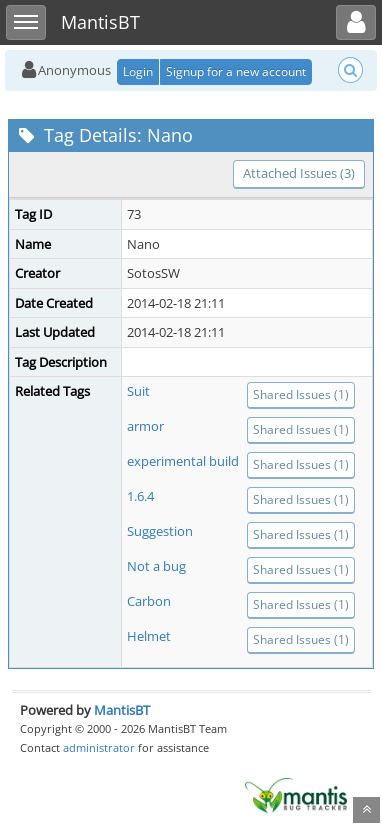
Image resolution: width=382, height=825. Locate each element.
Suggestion (160, 531)
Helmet (149, 636)
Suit (138, 391)
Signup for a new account (236, 71)
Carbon (149, 601)
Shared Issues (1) (301, 394)
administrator (99, 747)
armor (145, 426)
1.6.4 (140, 496)
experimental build (183, 461)
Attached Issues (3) (299, 173)
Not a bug (156, 566)
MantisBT (122, 710)
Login (138, 71)
